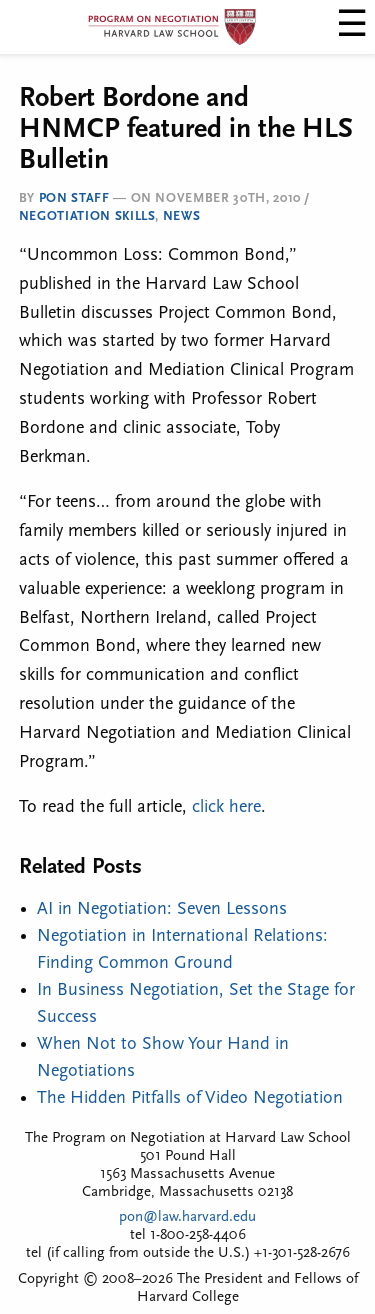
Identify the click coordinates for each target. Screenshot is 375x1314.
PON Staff (74, 198)
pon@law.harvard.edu (187, 1217)
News (182, 216)
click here (226, 807)
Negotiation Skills (87, 216)
